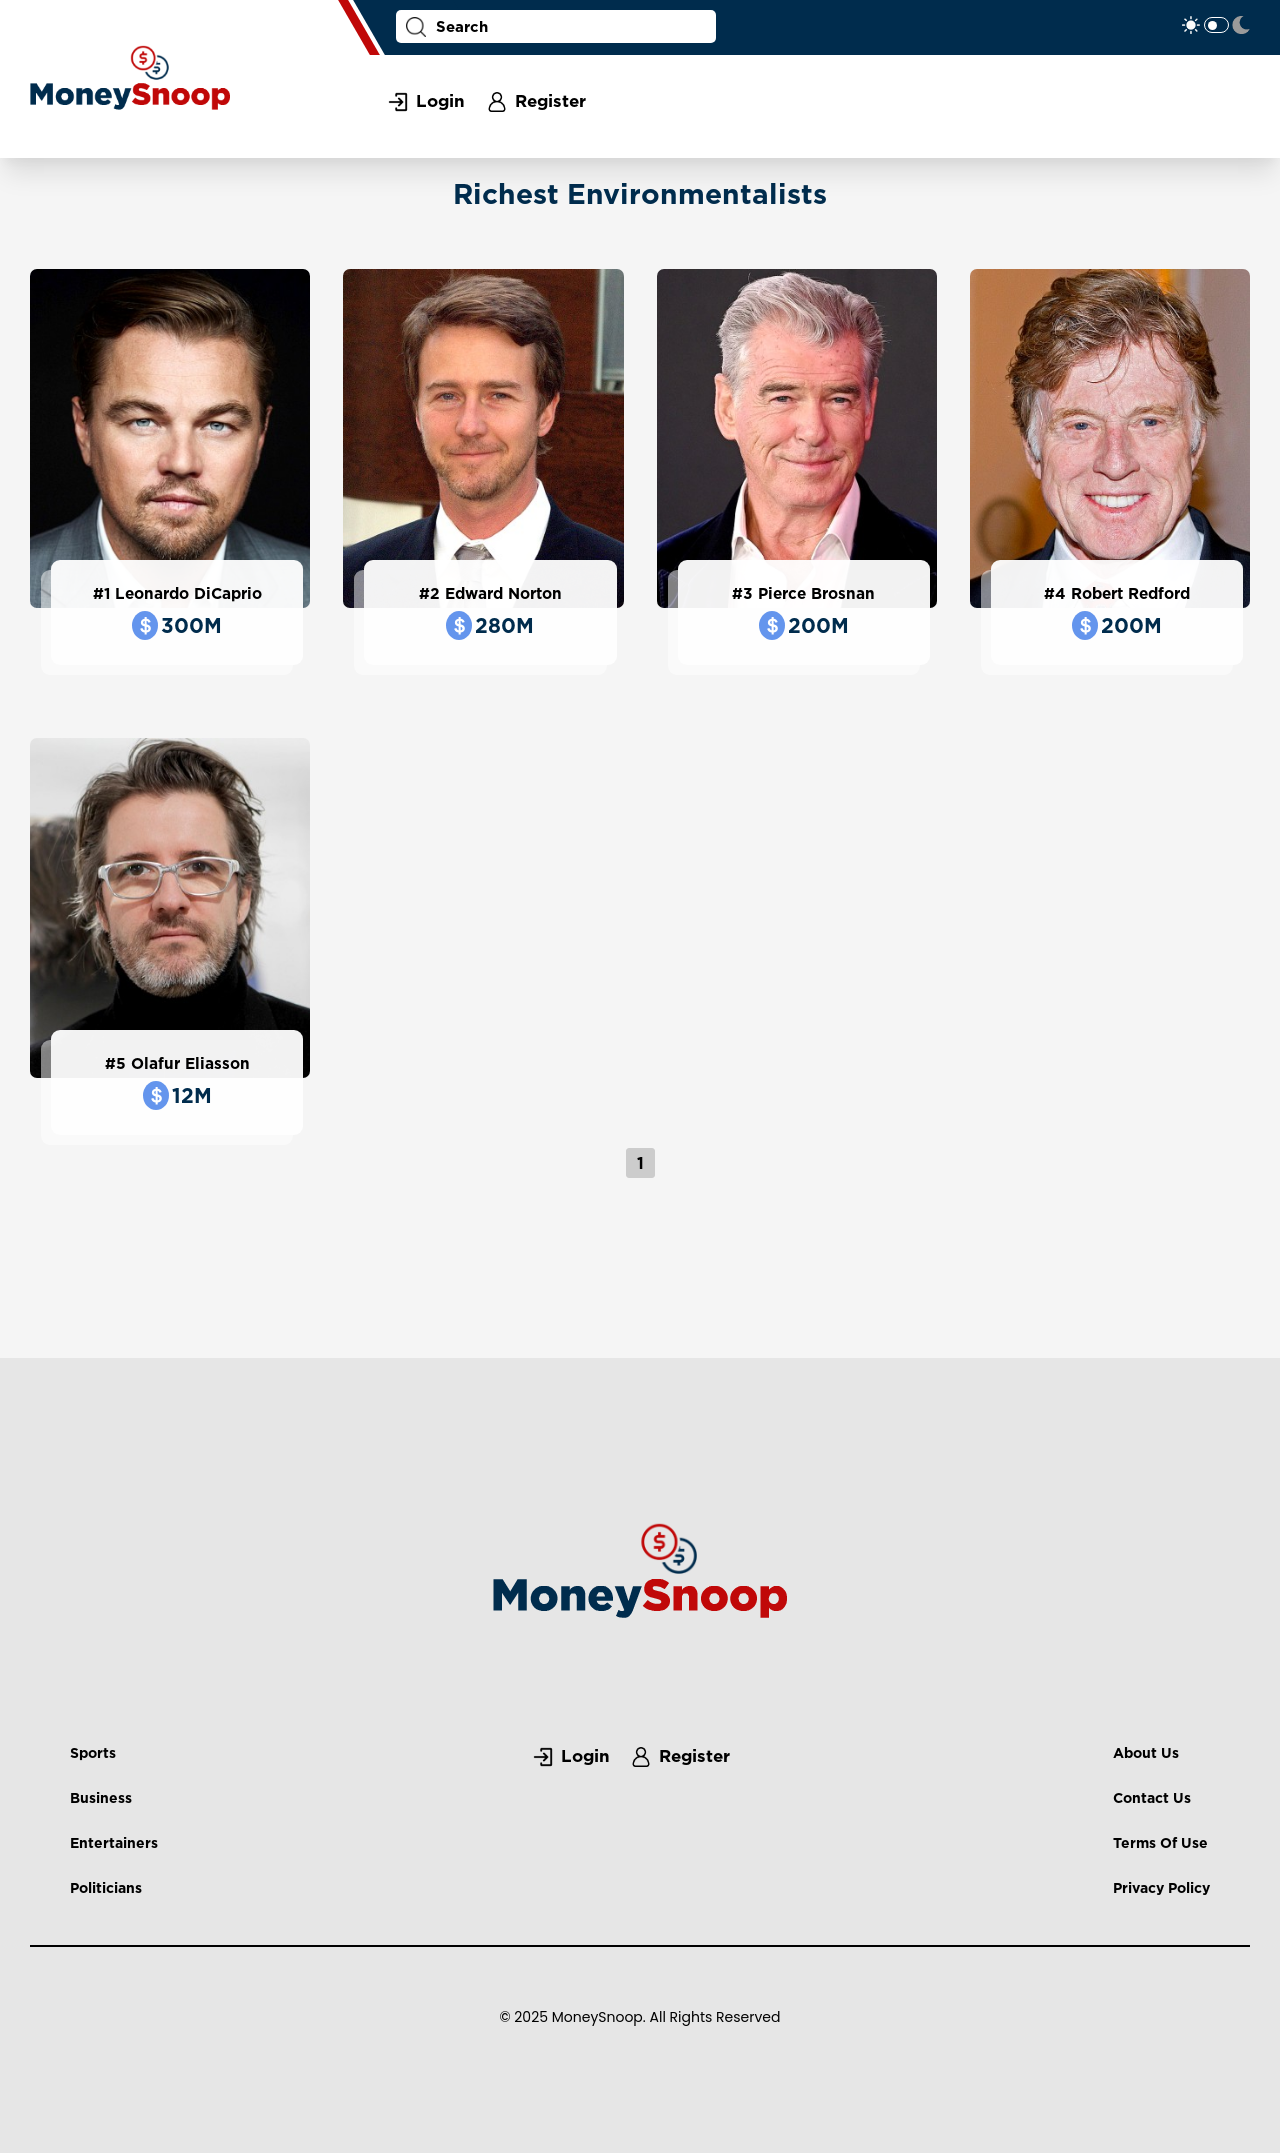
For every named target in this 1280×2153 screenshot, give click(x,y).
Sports (93, 1752)
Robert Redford (1130, 593)
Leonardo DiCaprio (188, 593)
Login (440, 100)
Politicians (106, 1887)
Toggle (1216, 25)
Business (101, 1797)
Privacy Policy (1161, 1887)
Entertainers (114, 1842)
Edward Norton (503, 593)
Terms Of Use (1160, 1842)
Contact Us (1152, 1797)
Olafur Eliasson (190, 1063)
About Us (1146, 1752)
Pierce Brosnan (816, 593)
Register (550, 100)
